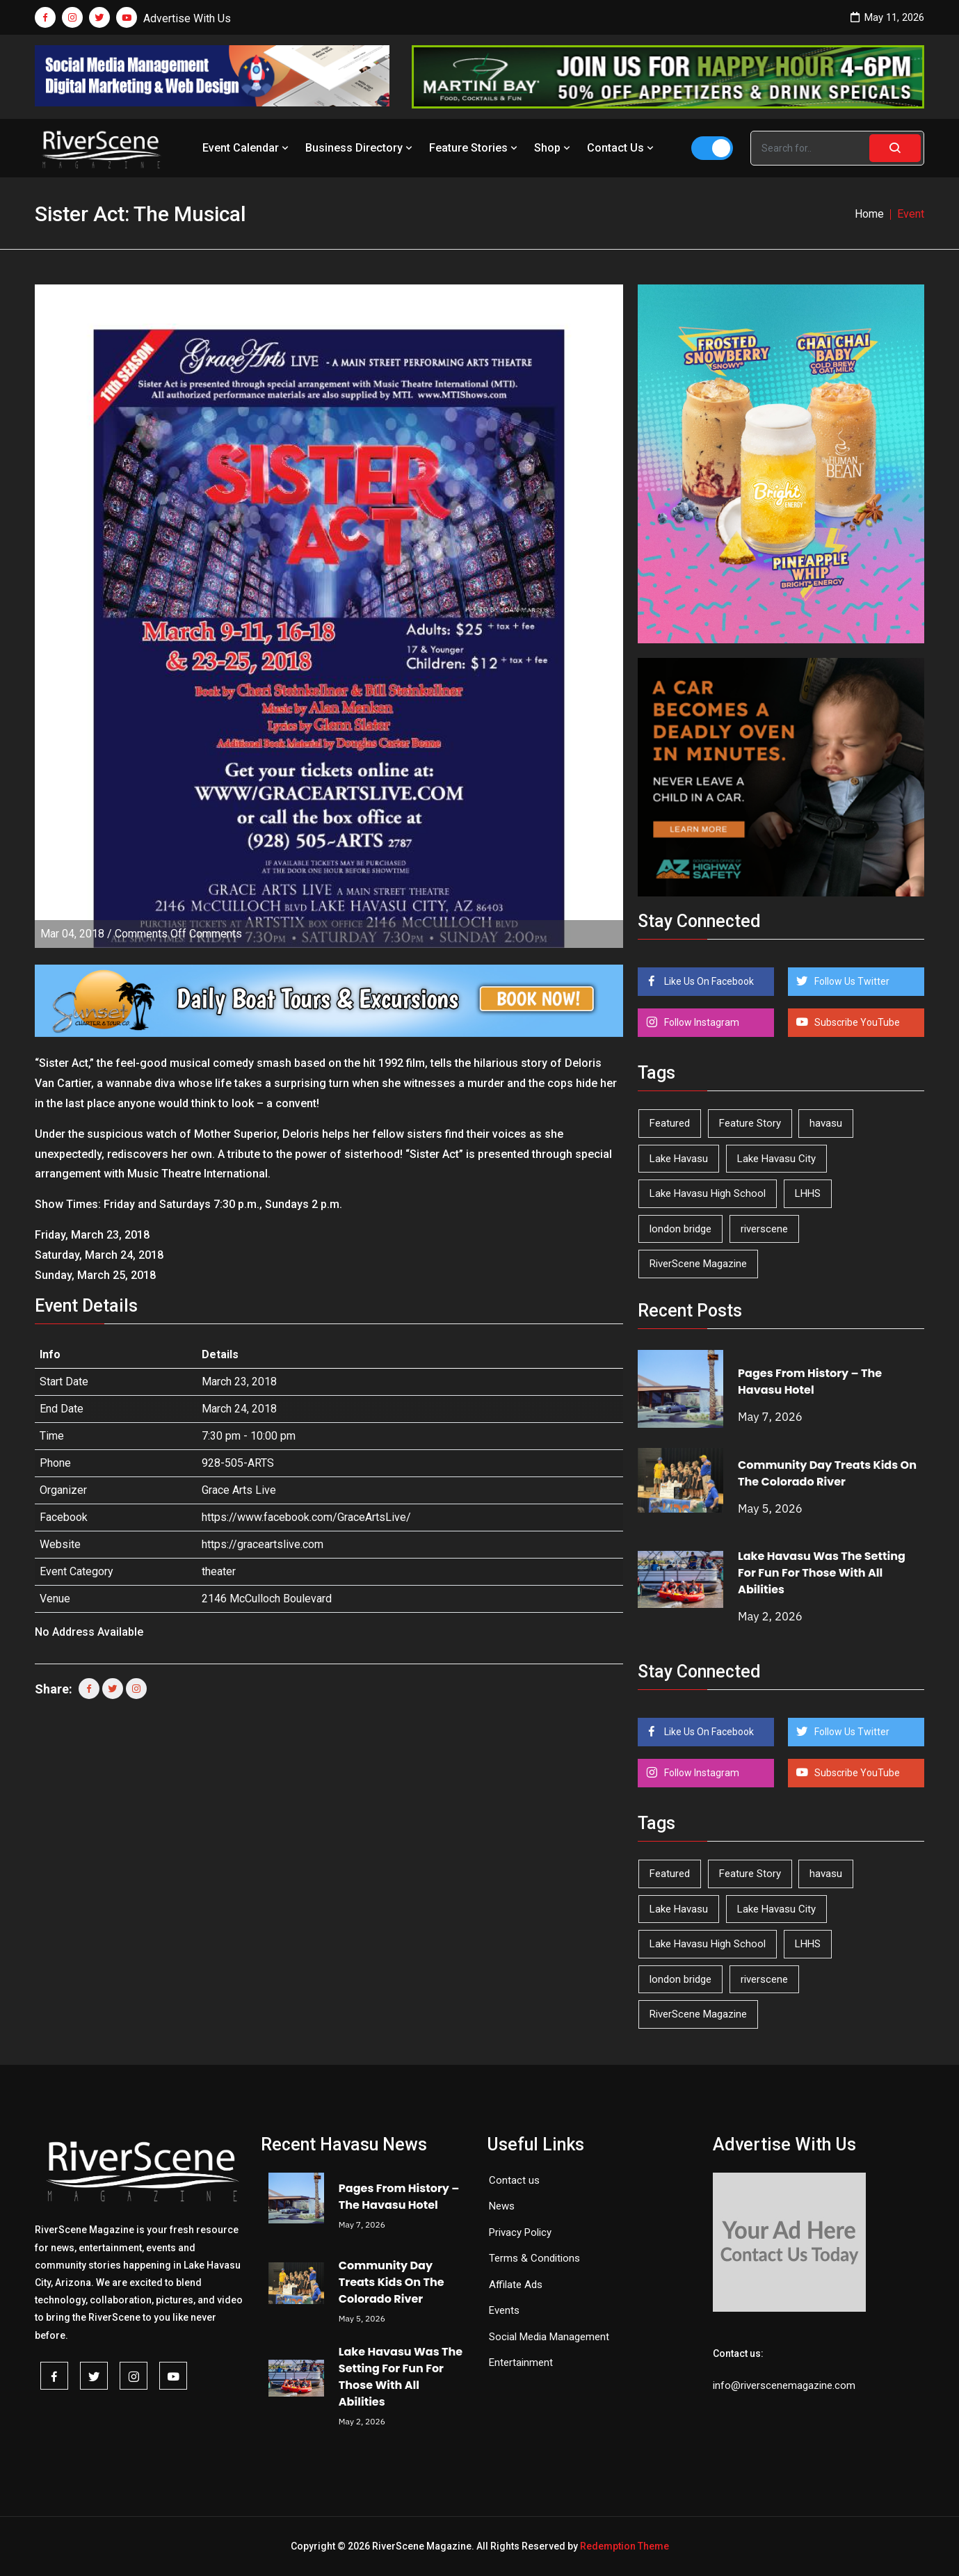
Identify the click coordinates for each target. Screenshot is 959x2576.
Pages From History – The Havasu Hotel (810, 1381)
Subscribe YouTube (856, 1022)
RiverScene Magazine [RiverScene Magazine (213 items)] (698, 1263)
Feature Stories (474, 147)
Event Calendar (246, 147)
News (502, 2206)
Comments (178, 933)
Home (869, 213)
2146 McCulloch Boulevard (267, 1598)
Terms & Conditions (534, 2258)
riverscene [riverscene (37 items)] (764, 1229)
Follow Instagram (700, 1022)
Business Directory (360, 147)
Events (504, 2310)
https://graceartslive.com (262, 1544)
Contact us (514, 2180)
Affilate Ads (515, 2284)
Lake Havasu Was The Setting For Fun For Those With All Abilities (821, 1572)
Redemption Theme (624, 2546)
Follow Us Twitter (850, 981)
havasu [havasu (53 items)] (825, 1123)
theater (219, 1571)
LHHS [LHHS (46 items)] (808, 1193)
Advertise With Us (187, 18)
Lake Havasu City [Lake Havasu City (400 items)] (776, 1158)
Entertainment (521, 2362)
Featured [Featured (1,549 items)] (670, 1123)
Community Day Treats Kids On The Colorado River (827, 1473)
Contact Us (621, 147)
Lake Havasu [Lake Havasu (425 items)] (679, 1158)
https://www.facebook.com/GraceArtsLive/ (306, 1517)
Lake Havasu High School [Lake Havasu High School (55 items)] (708, 1193)
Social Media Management (549, 2337)
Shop (553, 147)
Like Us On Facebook (708, 981)
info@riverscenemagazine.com (784, 2385)
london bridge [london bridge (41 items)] (680, 1229)
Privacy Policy (520, 2232)
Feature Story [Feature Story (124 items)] (750, 1123)
